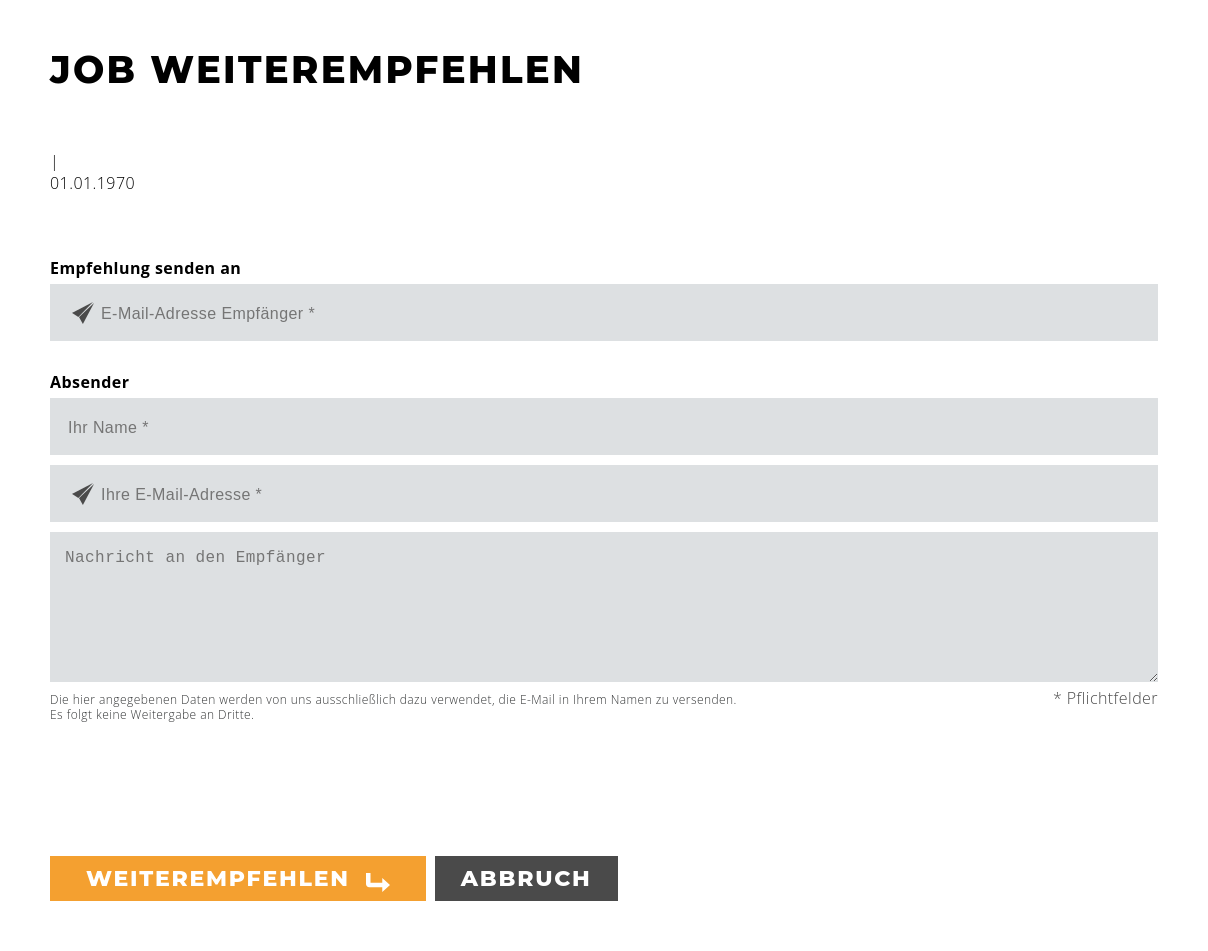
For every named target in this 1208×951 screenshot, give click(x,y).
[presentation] (202, 781)
